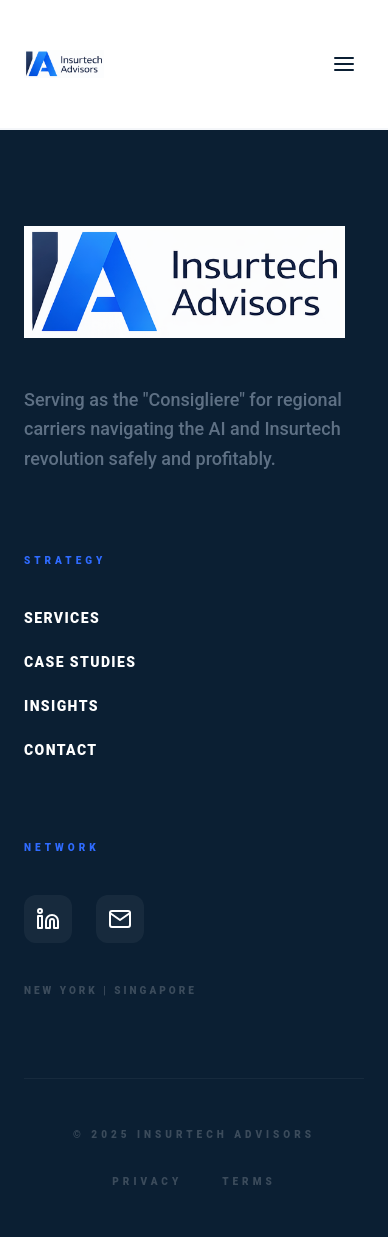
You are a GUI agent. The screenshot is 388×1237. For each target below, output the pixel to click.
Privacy (147, 1181)
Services (62, 618)
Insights (61, 706)
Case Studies (80, 662)
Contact (61, 750)
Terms (248, 1181)
